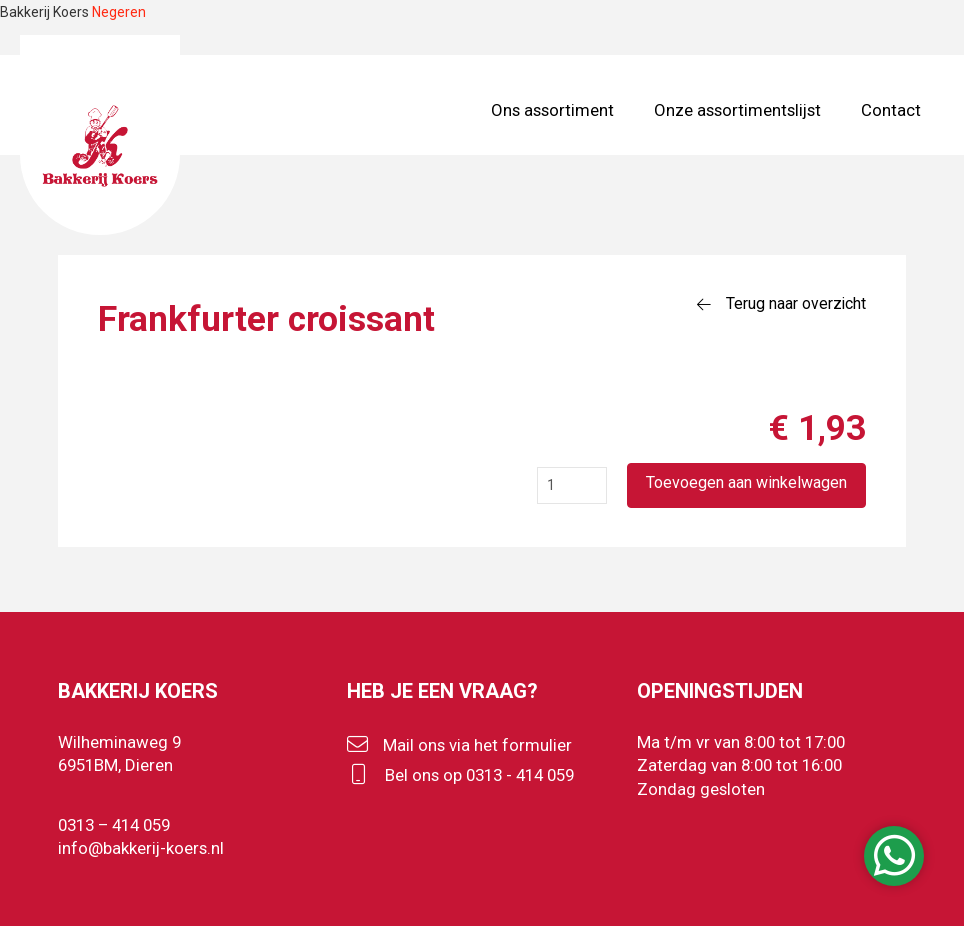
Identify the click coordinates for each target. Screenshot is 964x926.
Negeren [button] (119, 12)
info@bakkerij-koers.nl (141, 848)
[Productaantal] (572, 485)
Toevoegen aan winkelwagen (746, 482)
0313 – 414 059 (114, 825)
